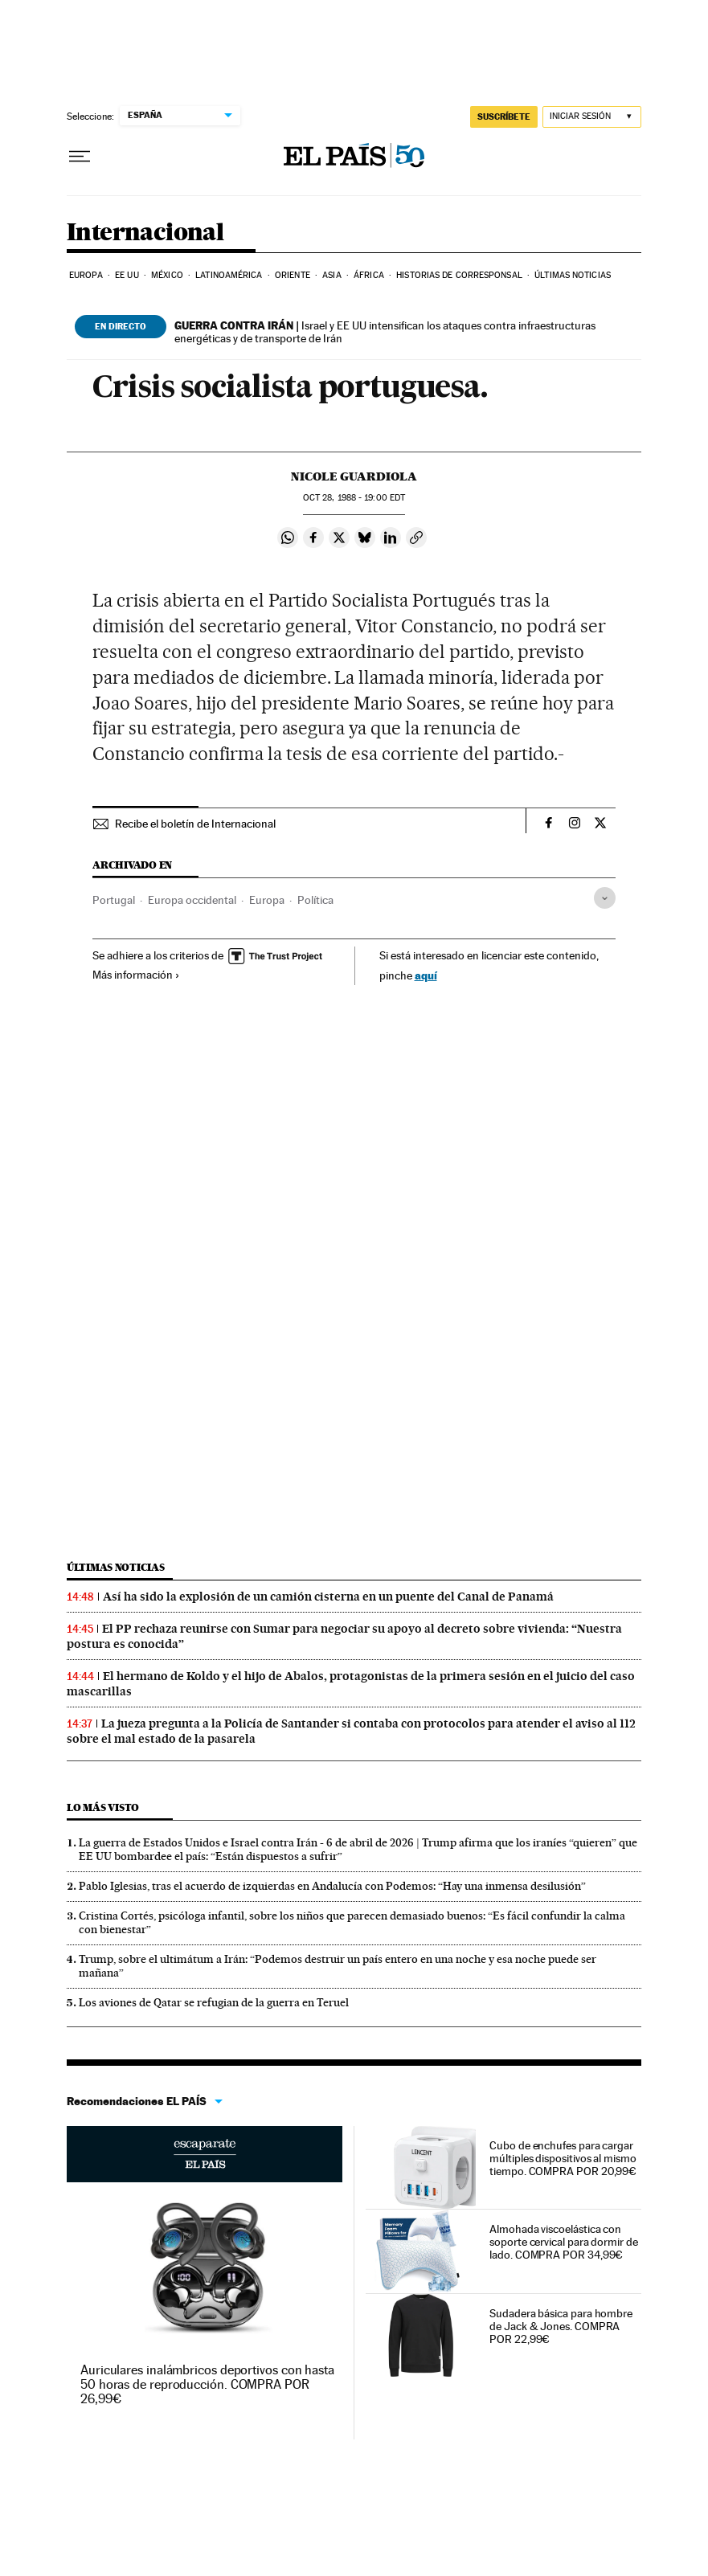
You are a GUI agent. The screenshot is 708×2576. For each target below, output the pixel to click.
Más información (136, 974)
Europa (86, 275)
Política (315, 899)
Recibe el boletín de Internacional (195, 823)
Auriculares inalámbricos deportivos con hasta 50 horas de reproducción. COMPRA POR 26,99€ (207, 2384)
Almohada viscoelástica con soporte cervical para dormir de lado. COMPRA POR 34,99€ (563, 2241)
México (167, 275)
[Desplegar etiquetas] (605, 898)
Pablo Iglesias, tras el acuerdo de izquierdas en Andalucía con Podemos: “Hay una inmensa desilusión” (332, 1885)
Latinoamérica (228, 275)
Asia (331, 275)
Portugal (113, 899)
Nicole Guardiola (354, 476)
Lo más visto (103, 1807)
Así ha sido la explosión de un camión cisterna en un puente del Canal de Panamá (328, 1596)
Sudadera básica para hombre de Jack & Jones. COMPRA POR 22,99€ (560, 2326)
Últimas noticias (572, 275)
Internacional (145, 233)
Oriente (292, 275)
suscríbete (503, 116)
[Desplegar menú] (79, 157)
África (369, 275)
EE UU (127, 275)
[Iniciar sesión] (591, 117)
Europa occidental (192, 899)
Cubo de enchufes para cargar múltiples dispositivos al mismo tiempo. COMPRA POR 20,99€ (562, 2158)
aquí (426, 975)
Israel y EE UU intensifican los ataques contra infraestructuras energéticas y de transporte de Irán (384, 332)
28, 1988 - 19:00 (354, 498)
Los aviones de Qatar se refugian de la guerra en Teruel (214, 2002)
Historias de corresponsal (459, 275)
